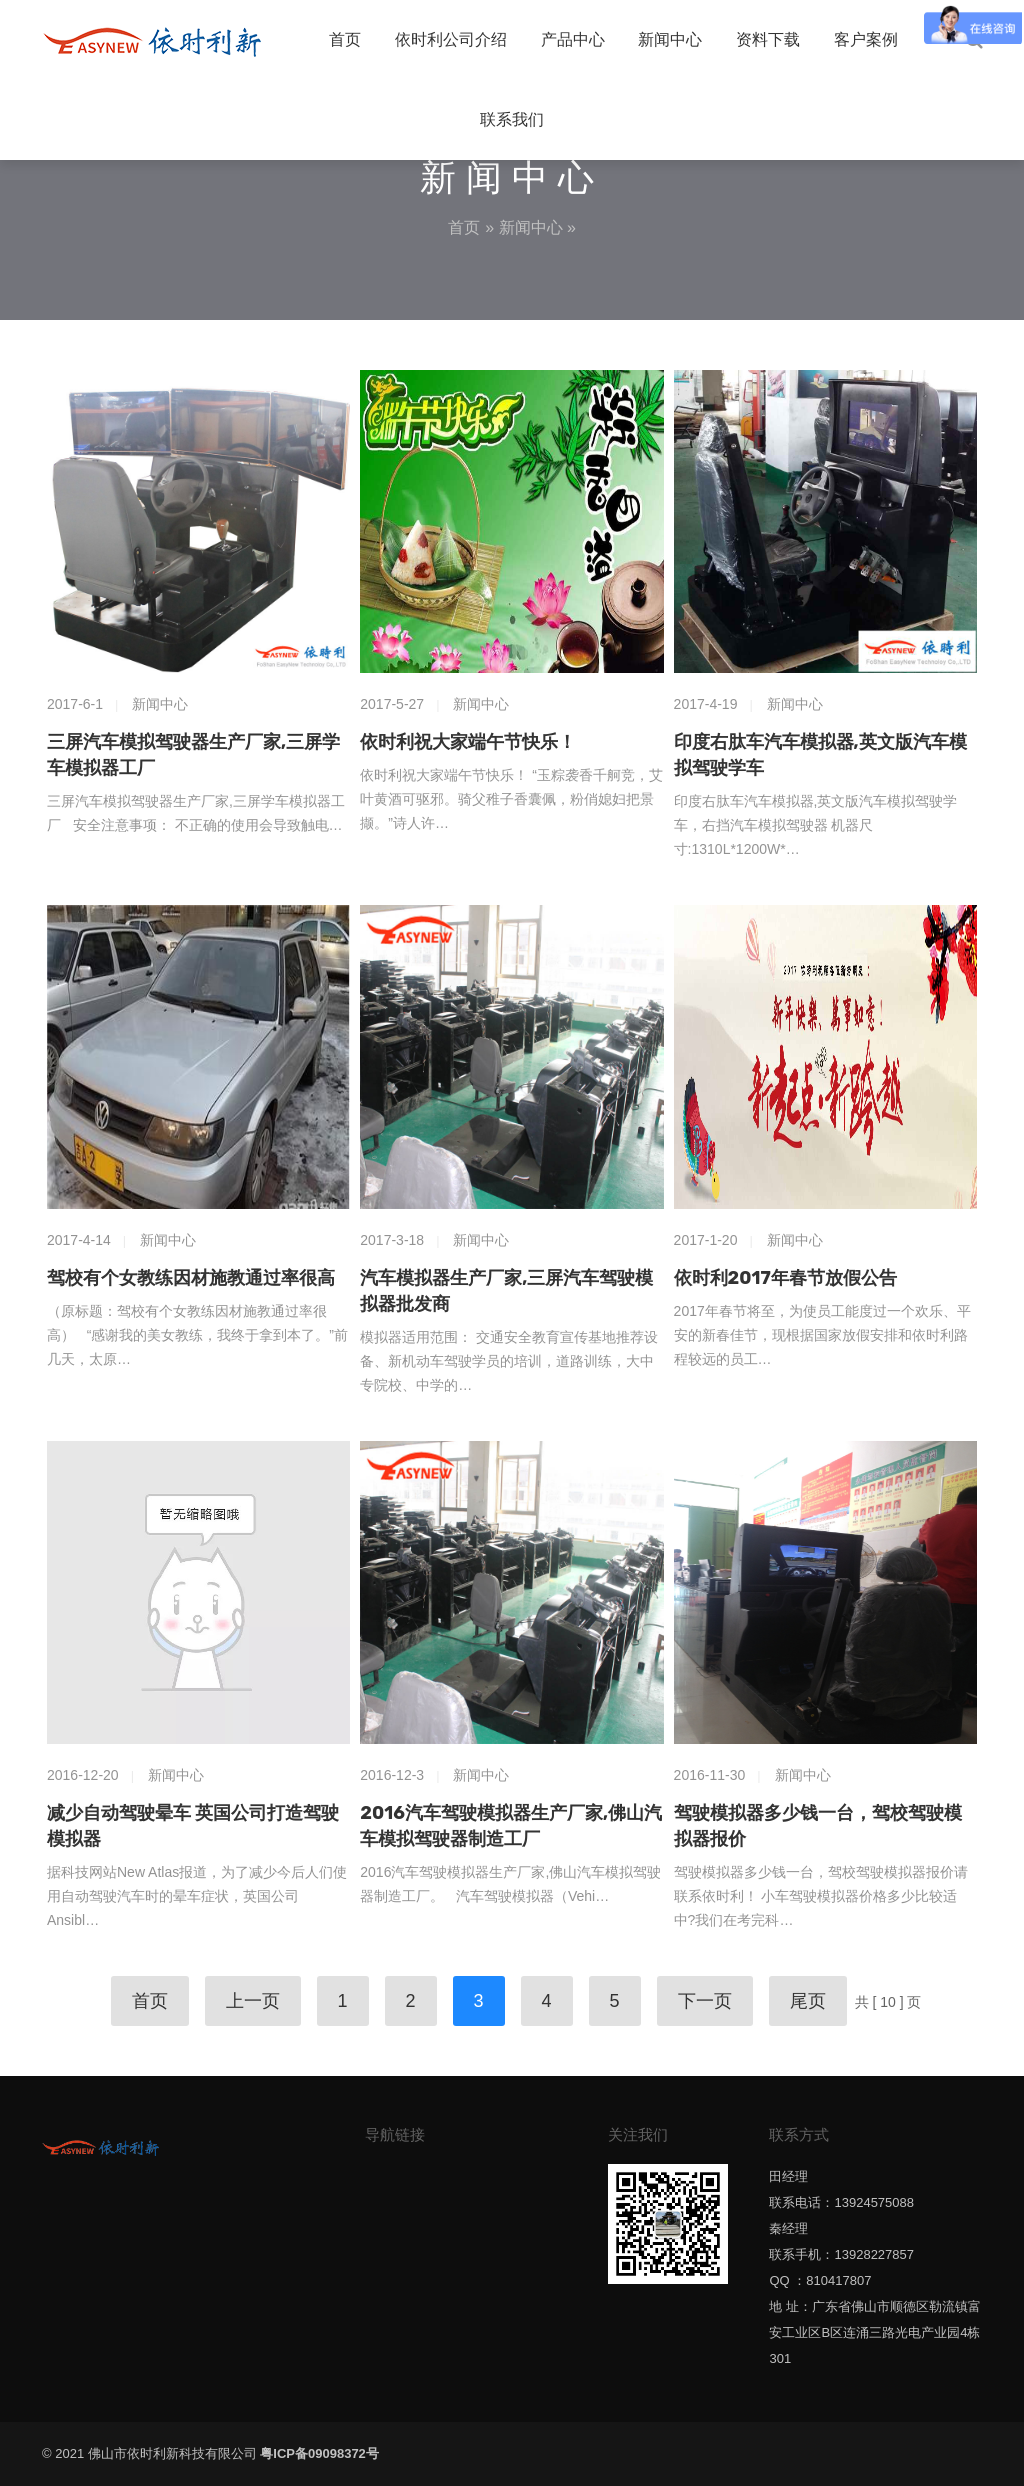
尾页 (808, 2001)
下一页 (705, 2001)
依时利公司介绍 (451, 39)
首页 (345, 39)
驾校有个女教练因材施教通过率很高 (191, 1278)
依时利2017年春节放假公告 (785, 1278)
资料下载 (768, 39)
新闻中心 (670, 39)
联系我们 (512, 119)
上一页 (253, 2001)
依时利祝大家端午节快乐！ (468, 742)
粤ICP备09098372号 (319, 2453)
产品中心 (573, 39)
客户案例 (866, 39)
